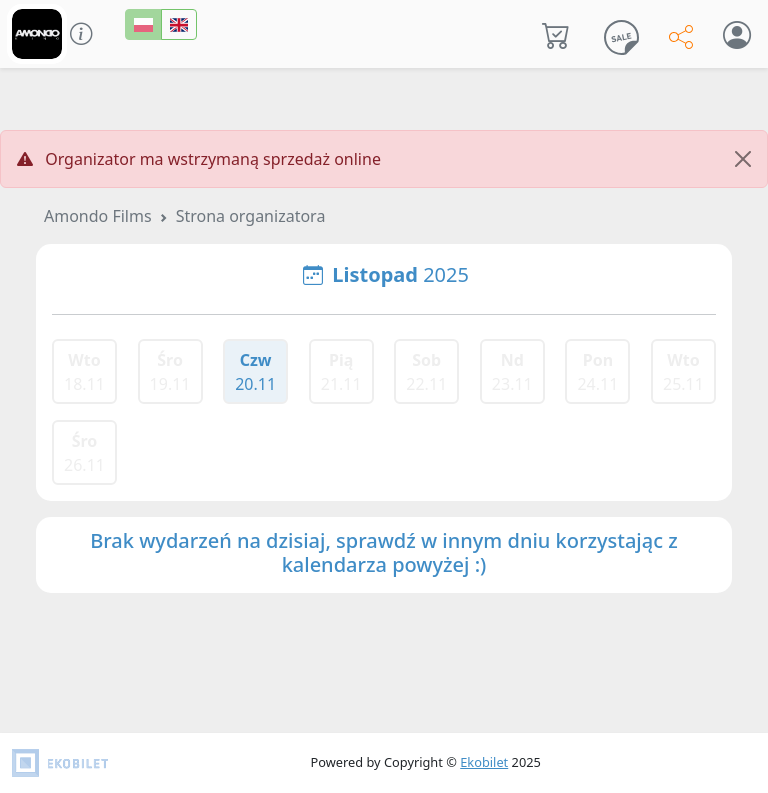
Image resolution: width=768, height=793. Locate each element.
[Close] (743, 159)
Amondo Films (98, 216)
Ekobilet (484, 762)
